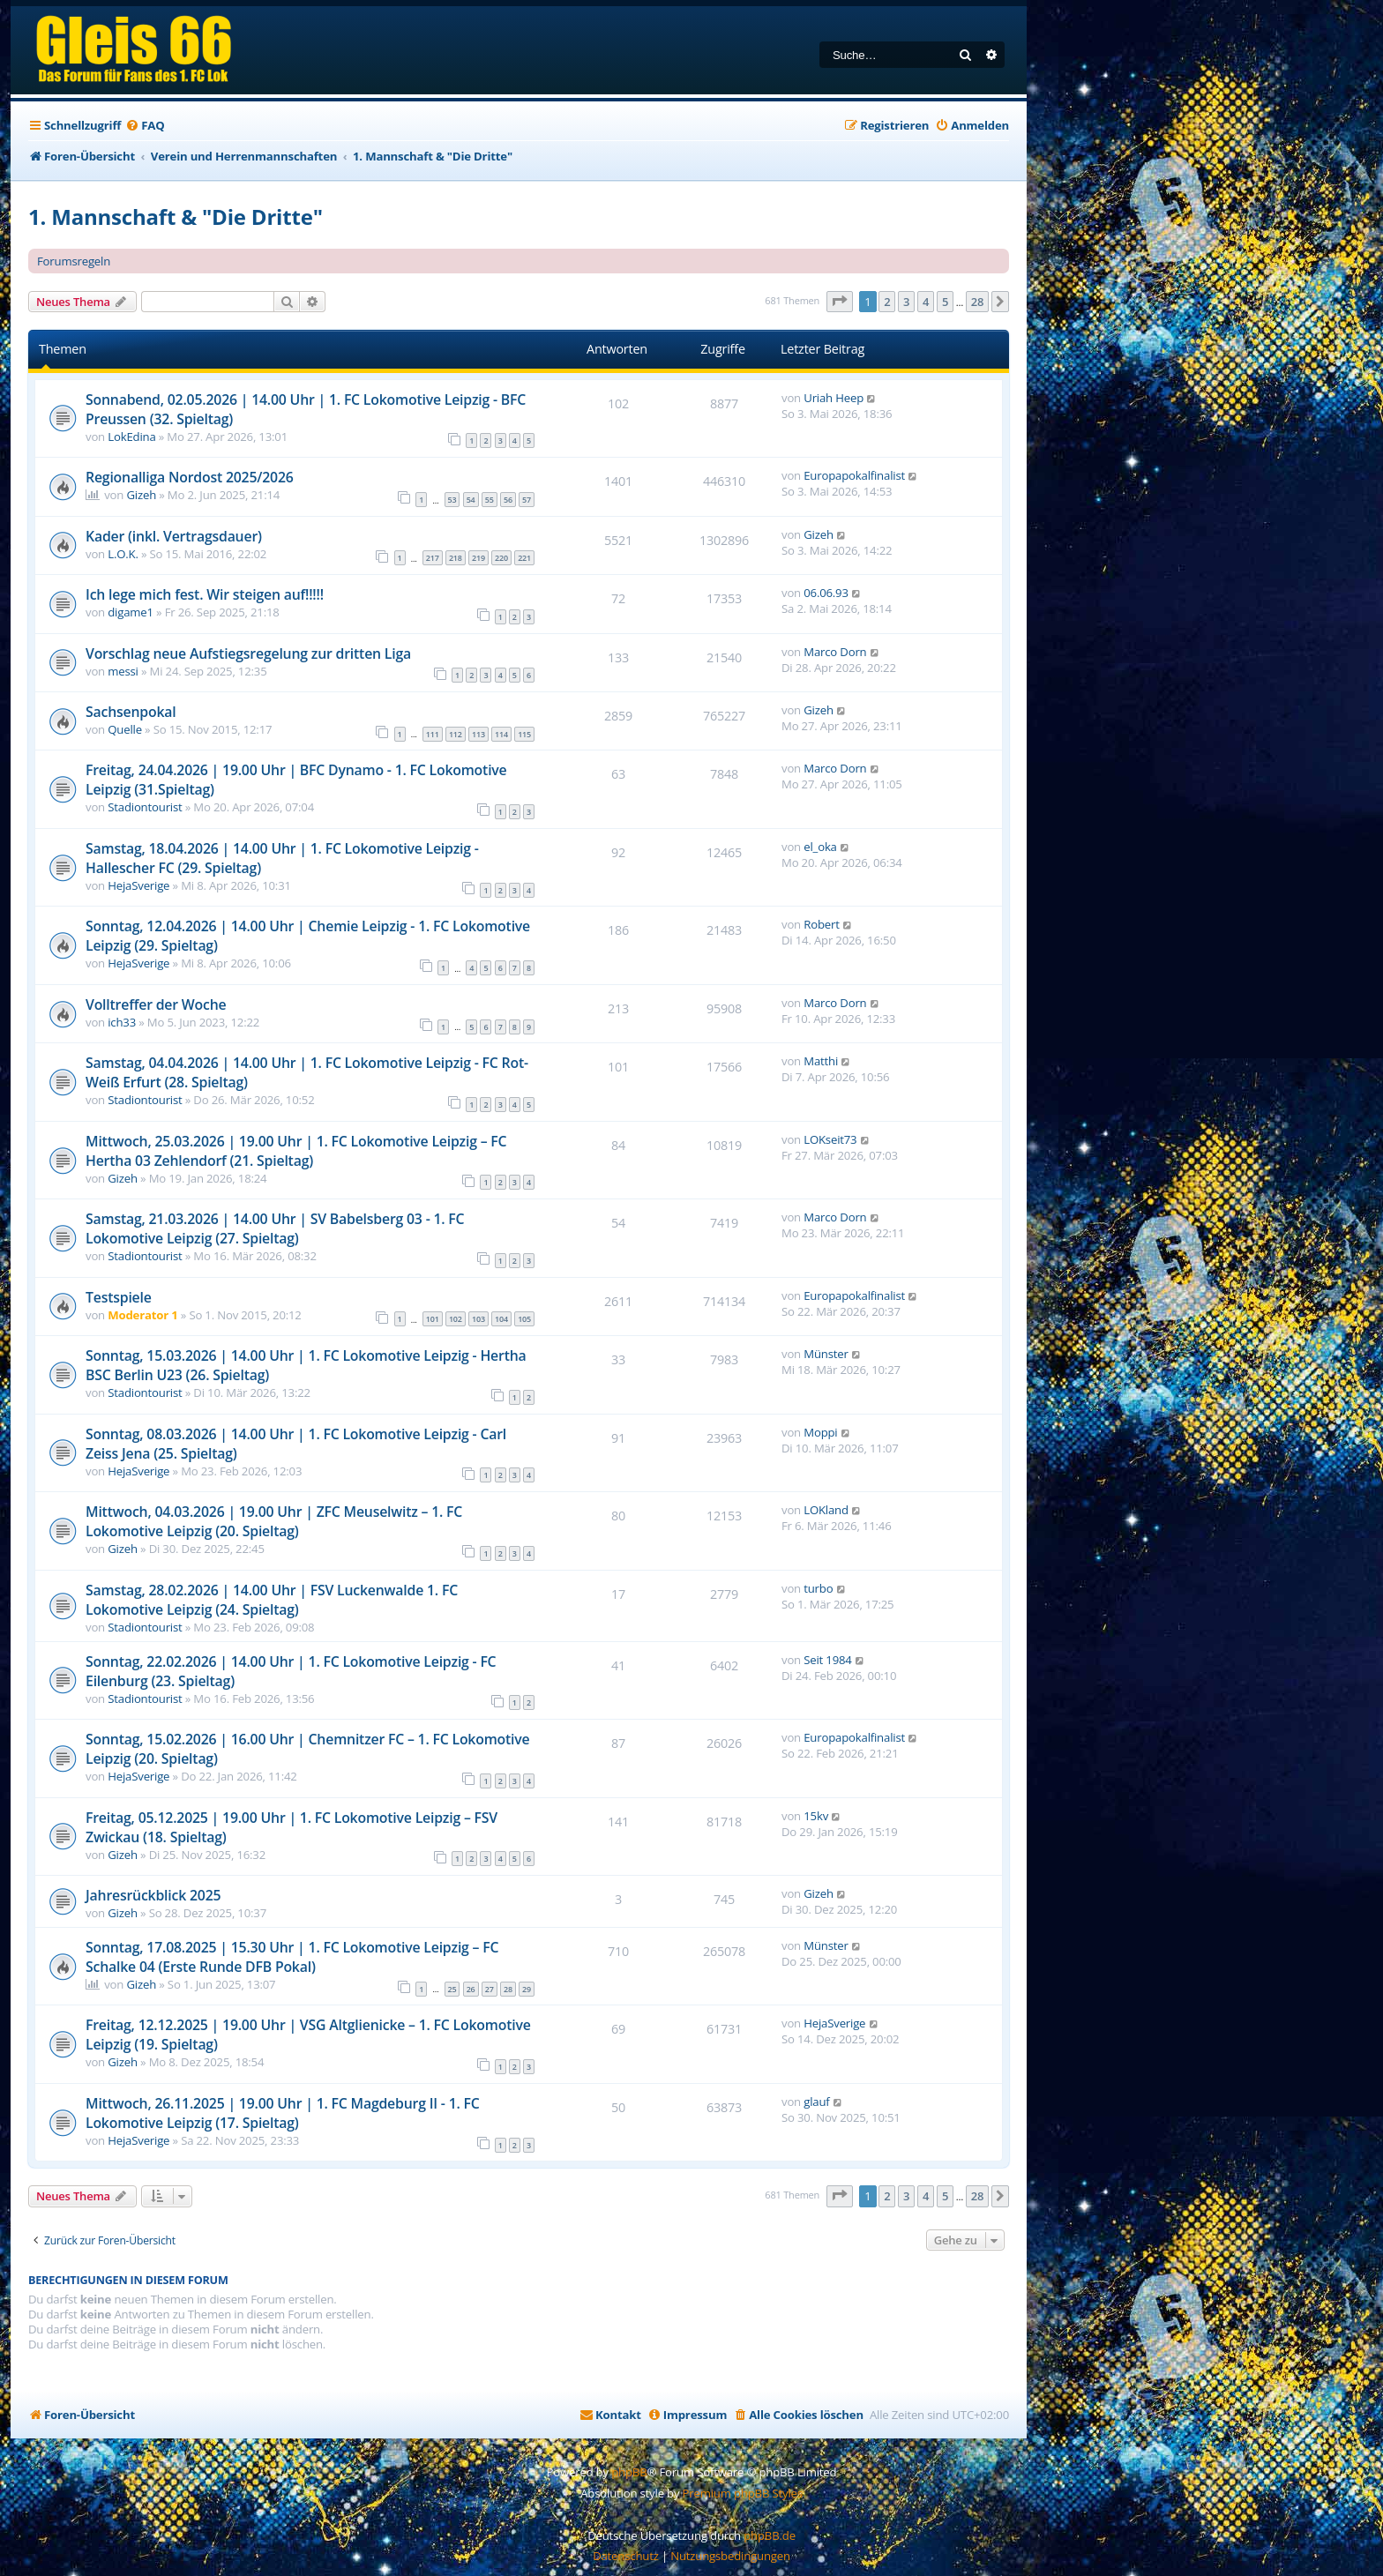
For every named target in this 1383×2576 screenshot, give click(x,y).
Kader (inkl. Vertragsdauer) (174, 536)
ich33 (122, 1022)
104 (501, 1319)
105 (524, 1319)
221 (524, 558)
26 (471, 1989)
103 (478, 1319)
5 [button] (945, 302)
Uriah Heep (833, 398)
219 (478, 558)
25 (452, 1989)
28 (508, 1989)
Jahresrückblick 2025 (153, 1895)
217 (432, 558)
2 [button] (887, 302)
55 (489, 499)
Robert (821, 924)
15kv (816, 1816)
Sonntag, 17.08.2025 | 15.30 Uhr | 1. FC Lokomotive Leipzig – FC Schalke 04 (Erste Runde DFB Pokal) (292, 1957)
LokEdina (131, 436)
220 (501, 558)
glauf (816, 2101)
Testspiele (119, 1297)
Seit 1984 (827, 1660)
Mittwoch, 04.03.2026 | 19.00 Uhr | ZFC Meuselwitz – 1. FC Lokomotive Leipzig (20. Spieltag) (274, 1521)
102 (455, 1319)
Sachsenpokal (131, 711)
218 (455, 558)
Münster (826, 1354)
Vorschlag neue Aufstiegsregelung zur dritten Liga (248, 653)
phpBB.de (770, 2535)
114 (501, 734)
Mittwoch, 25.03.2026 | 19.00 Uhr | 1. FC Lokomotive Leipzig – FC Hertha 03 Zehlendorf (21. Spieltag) (296, 1150)
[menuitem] (144, 125)
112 (455, 734)
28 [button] (977, 302)
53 (452, 499)
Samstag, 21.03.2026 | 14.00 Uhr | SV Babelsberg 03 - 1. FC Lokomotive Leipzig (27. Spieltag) (275, 1228)
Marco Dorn (835, 652)
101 (432, 1319)
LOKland (826, 1510)
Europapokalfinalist (854, 475)
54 (471, 499)
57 (526, 499)
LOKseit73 (830, 1139)
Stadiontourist (145, 807)
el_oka (820, 847)
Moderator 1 (142, 1315)
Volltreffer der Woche (156, 1004)
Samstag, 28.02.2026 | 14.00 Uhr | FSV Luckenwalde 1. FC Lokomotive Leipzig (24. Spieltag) (272, 1599)
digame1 (130, 612)
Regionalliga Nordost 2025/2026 (190, 477)
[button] (839, 301)
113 (478, 734)
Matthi (821, 1061)
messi (123, 671)
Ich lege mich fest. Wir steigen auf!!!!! (205, 594)
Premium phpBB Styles (743, 2493)
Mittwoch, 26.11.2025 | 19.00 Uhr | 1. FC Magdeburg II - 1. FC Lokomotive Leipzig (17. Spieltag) (283, 2113)
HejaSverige (138, 885)
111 (432, 734)
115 (524, 734)
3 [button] (906, 302)
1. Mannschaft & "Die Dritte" (175, 216)
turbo (818, 1588)
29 (526, 1989)
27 (489, 1989)
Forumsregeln (73, 261)
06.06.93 (826, 593)
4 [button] (926, 302)
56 (508, 499)
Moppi (820, 1432)
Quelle (125, 729)
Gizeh (141, 495)
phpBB (629, 2472)
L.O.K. (123, 554)
